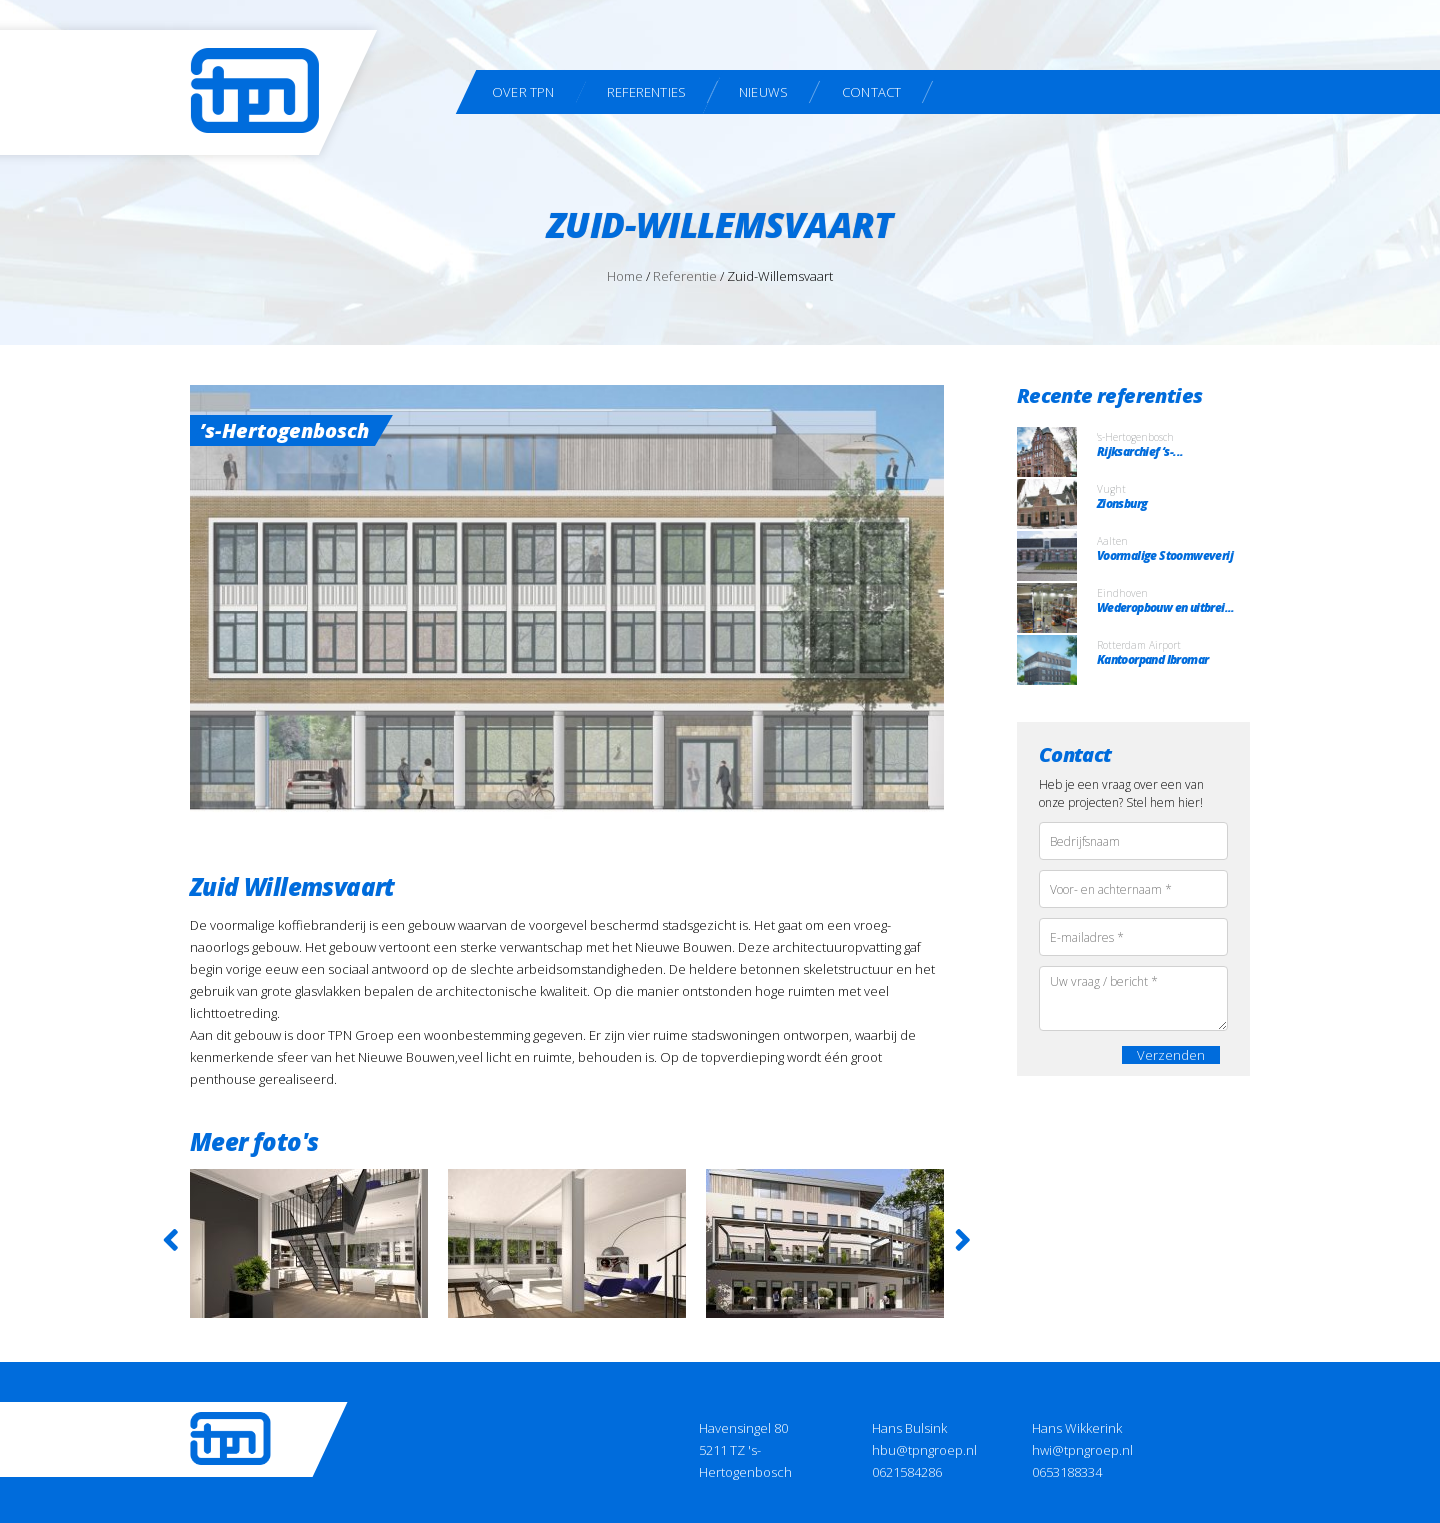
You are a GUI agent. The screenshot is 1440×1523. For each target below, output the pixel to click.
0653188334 (1067, 1472)
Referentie (685, 276)
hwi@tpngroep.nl (1082, 1450)
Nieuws (763, 92)
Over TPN (523, 92)
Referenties (646, 92)
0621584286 (907, 1472)
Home (625, 276)
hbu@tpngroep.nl (924, 1450)
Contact (871, 92)
